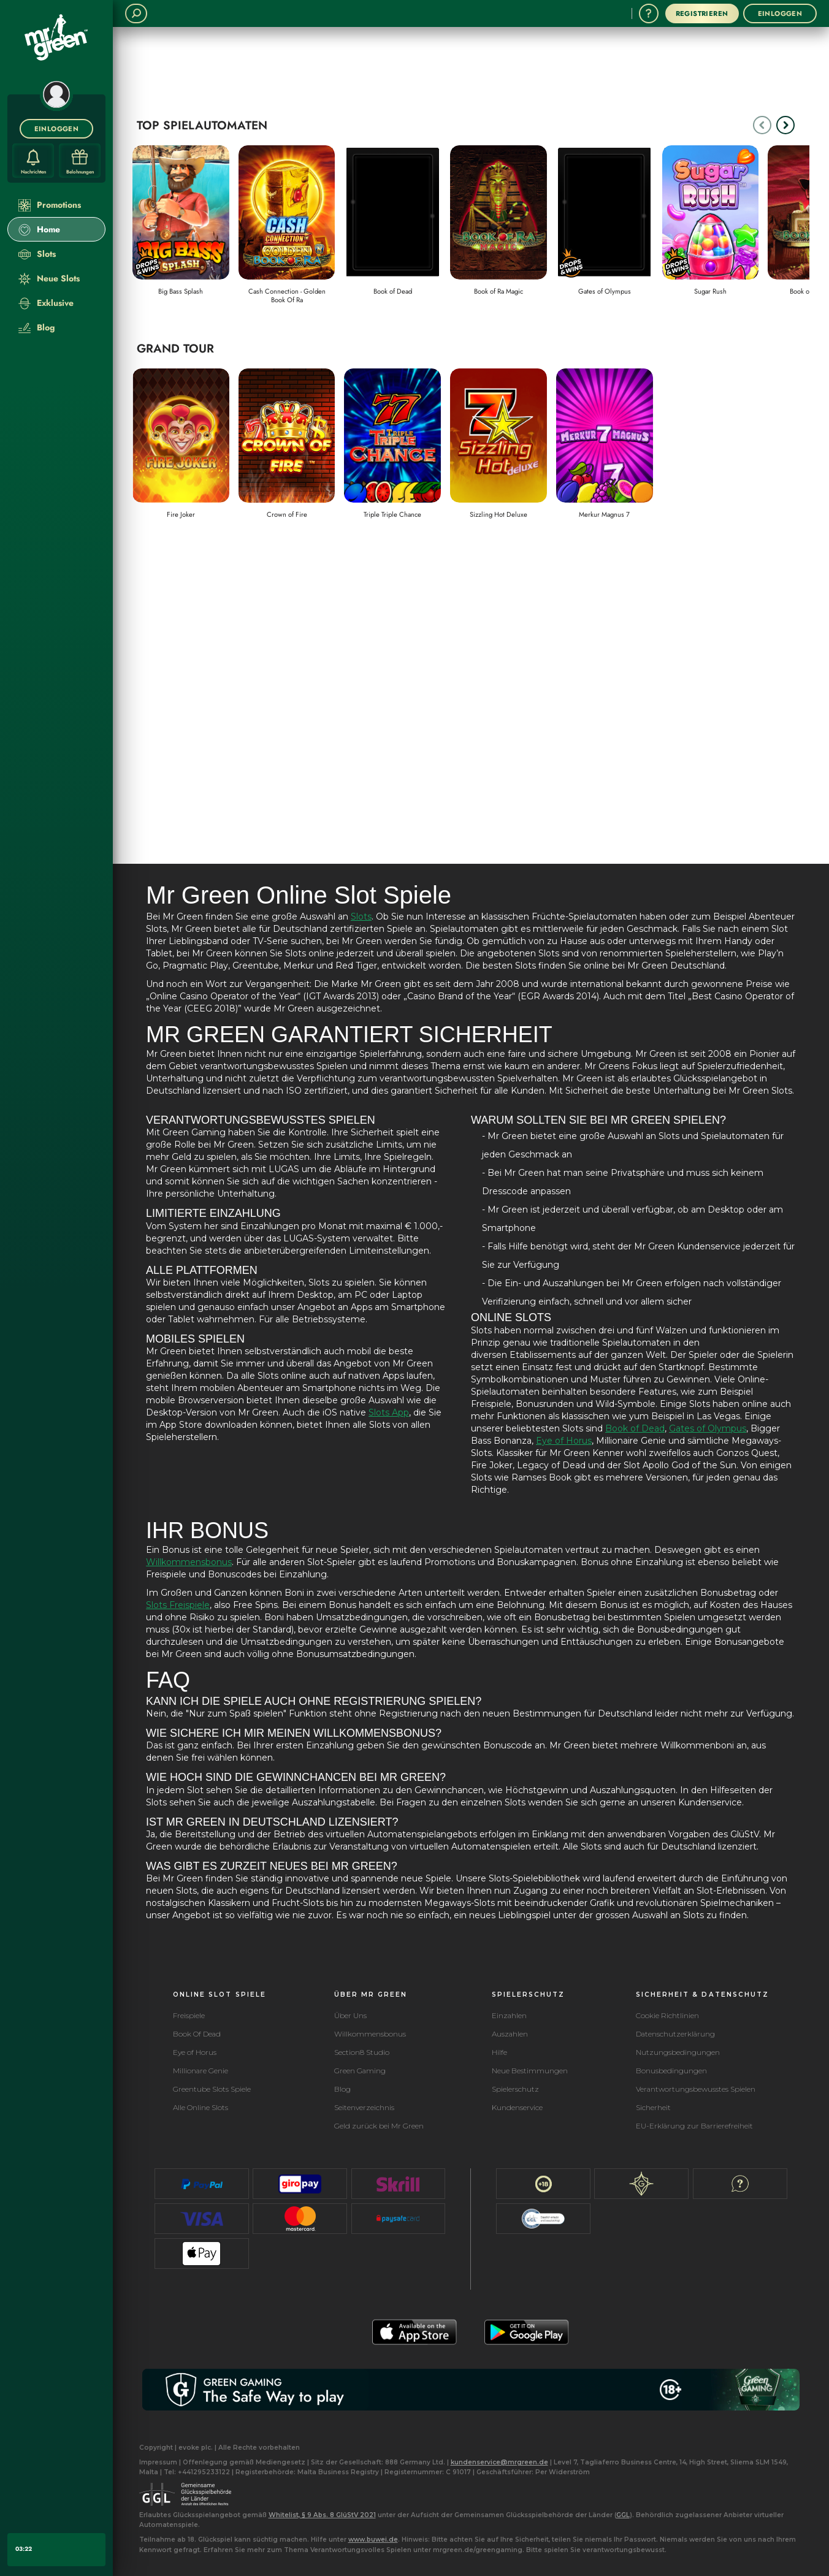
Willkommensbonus (189, 1562)
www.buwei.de (373, 2540)
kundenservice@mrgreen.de (499, 2462)
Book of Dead (635, 1428)
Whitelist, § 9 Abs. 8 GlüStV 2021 (322, 2515)
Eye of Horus (564, 1440)
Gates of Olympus (707, 1428)
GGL (623, 2515)
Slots (361, 916)
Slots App (389, 1412)
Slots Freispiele (178, 1604)
